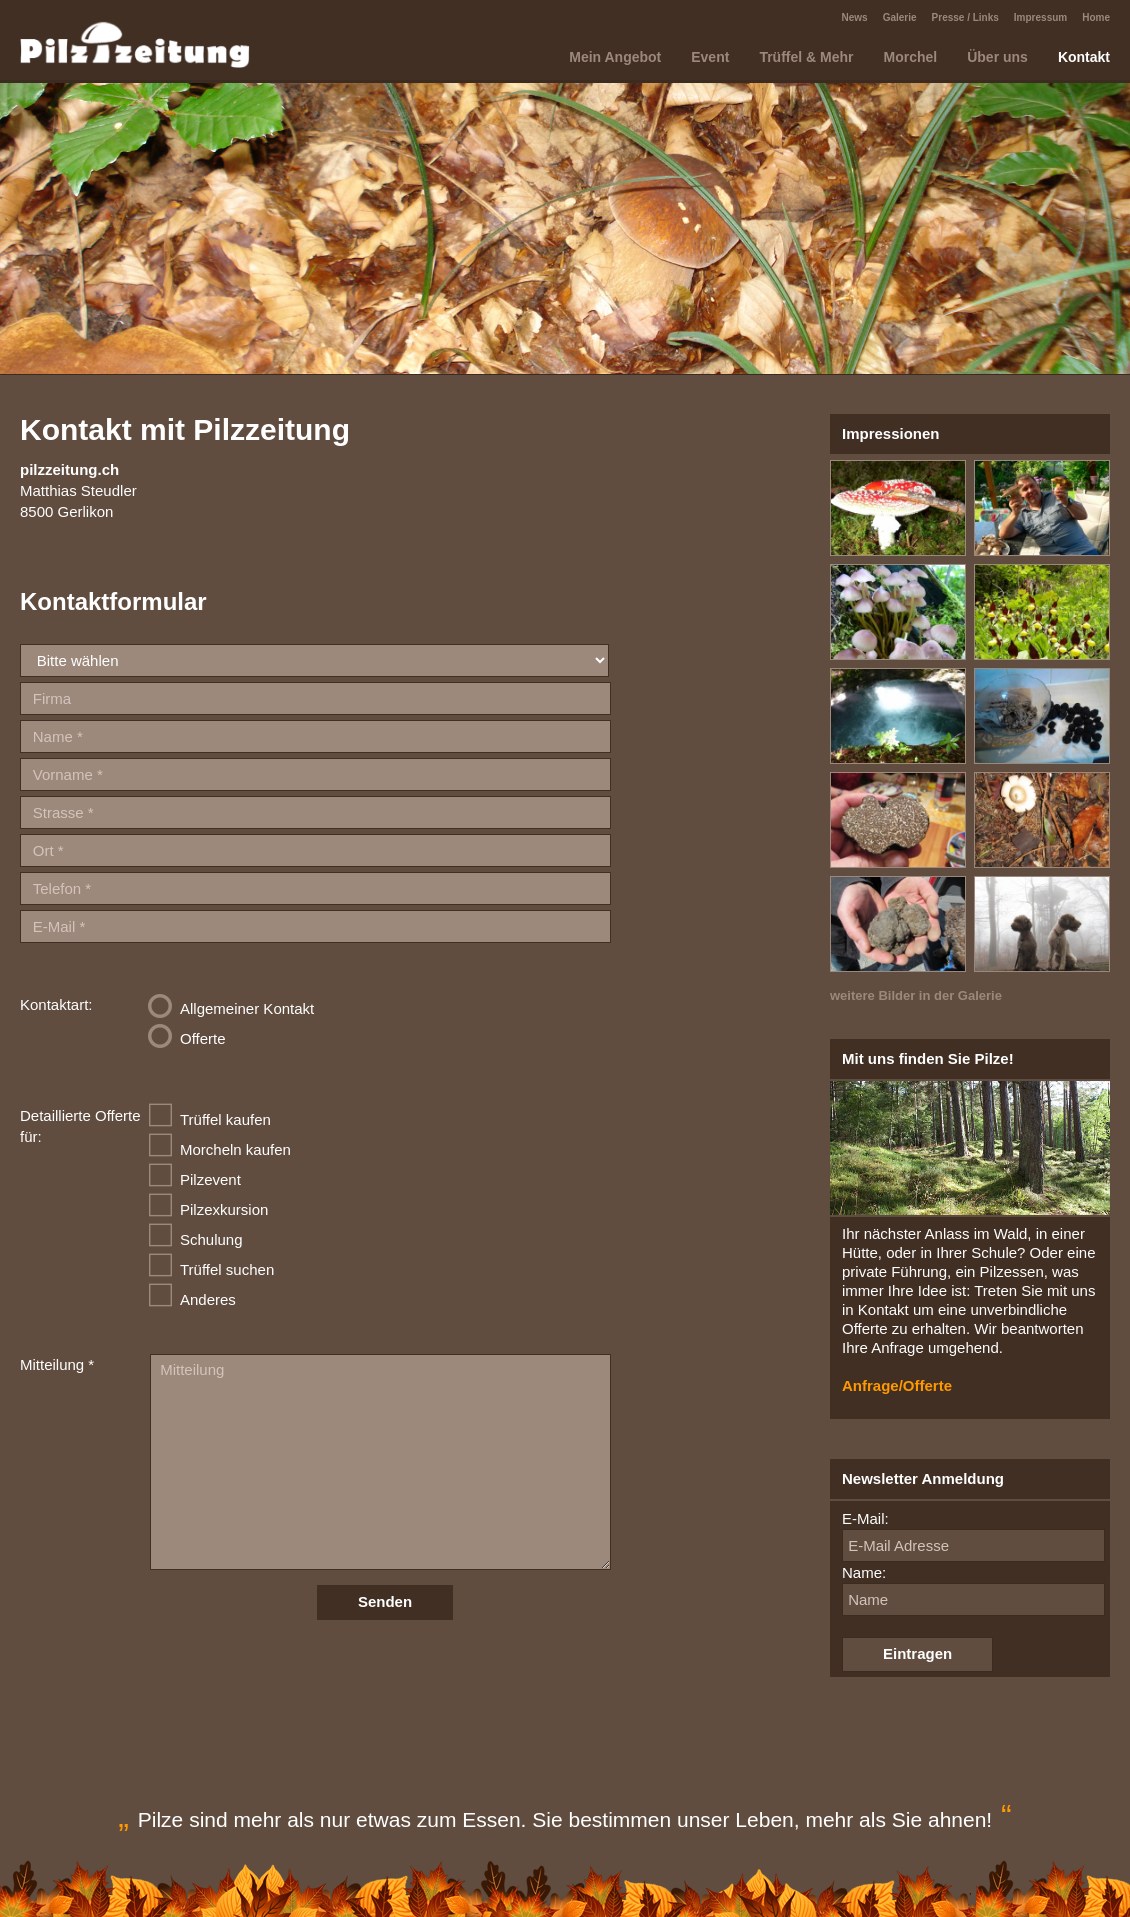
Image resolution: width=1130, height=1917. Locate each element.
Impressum (1040, 17)
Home (1096, 17)
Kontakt (1084, 57)
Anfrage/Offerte (897, 1385)
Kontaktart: (56, 1004)
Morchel (911, 57)
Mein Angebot (615, 57)
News (855, 17)
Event (710, 57)
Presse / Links (965, 17)
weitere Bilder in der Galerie (916, 995)
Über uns (997, 57)
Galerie (900, 17)
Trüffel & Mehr (806, 57)
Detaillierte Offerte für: (80, 1126)
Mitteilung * (57, 1364)
